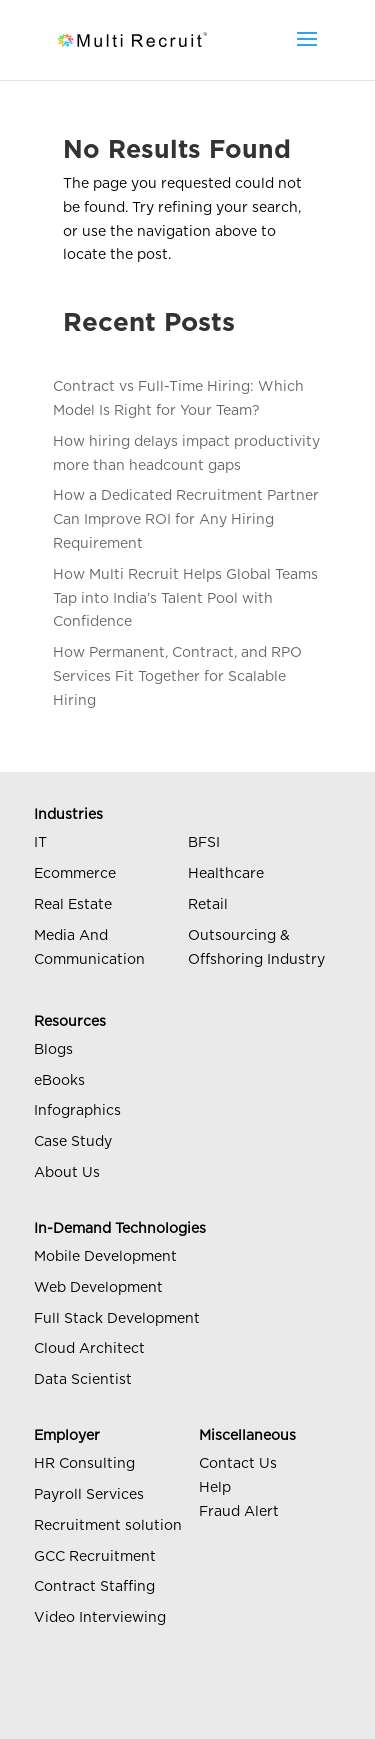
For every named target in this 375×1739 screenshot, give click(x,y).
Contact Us (238, 1464)
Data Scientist (83, 1380)
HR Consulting (84, 1464)
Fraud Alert (239, 1512)
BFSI (204, 843)
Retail (208, 905)
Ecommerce (75, 874)
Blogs (53, 1050)
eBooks (59, 1081)
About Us (67, 1173)
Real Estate (73, 905)
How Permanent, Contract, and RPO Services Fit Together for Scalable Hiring (177, 677)
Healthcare (226, 874)
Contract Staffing (94, 1587)
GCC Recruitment (95, 1557)
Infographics (77, 1111)
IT (40, 843)
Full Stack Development (117, 1319)
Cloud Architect (89, 1349)
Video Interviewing (100, 1618)
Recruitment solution (108, 1526)
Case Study (73, 1142)
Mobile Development (105, 1257)
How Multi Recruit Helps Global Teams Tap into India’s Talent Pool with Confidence (185, 599)
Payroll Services (89, 1495)
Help (215, 1488)
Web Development (98, 1288)
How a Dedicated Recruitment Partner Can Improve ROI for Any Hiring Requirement (186, 520)
